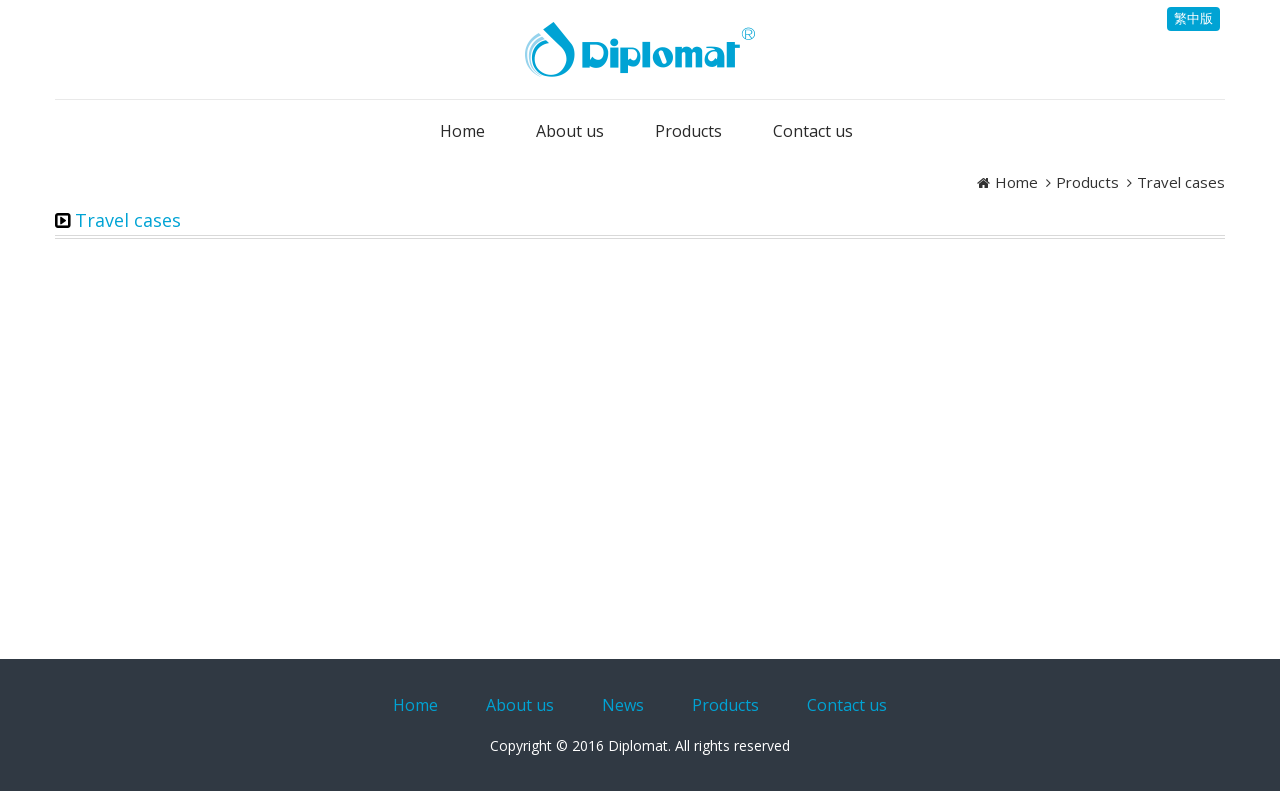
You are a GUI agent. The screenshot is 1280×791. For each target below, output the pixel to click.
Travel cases (1181, 182)
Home (1016, 182)
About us (520, 705)
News (623, 705)
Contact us (847, 705)
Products (1087, 182)
